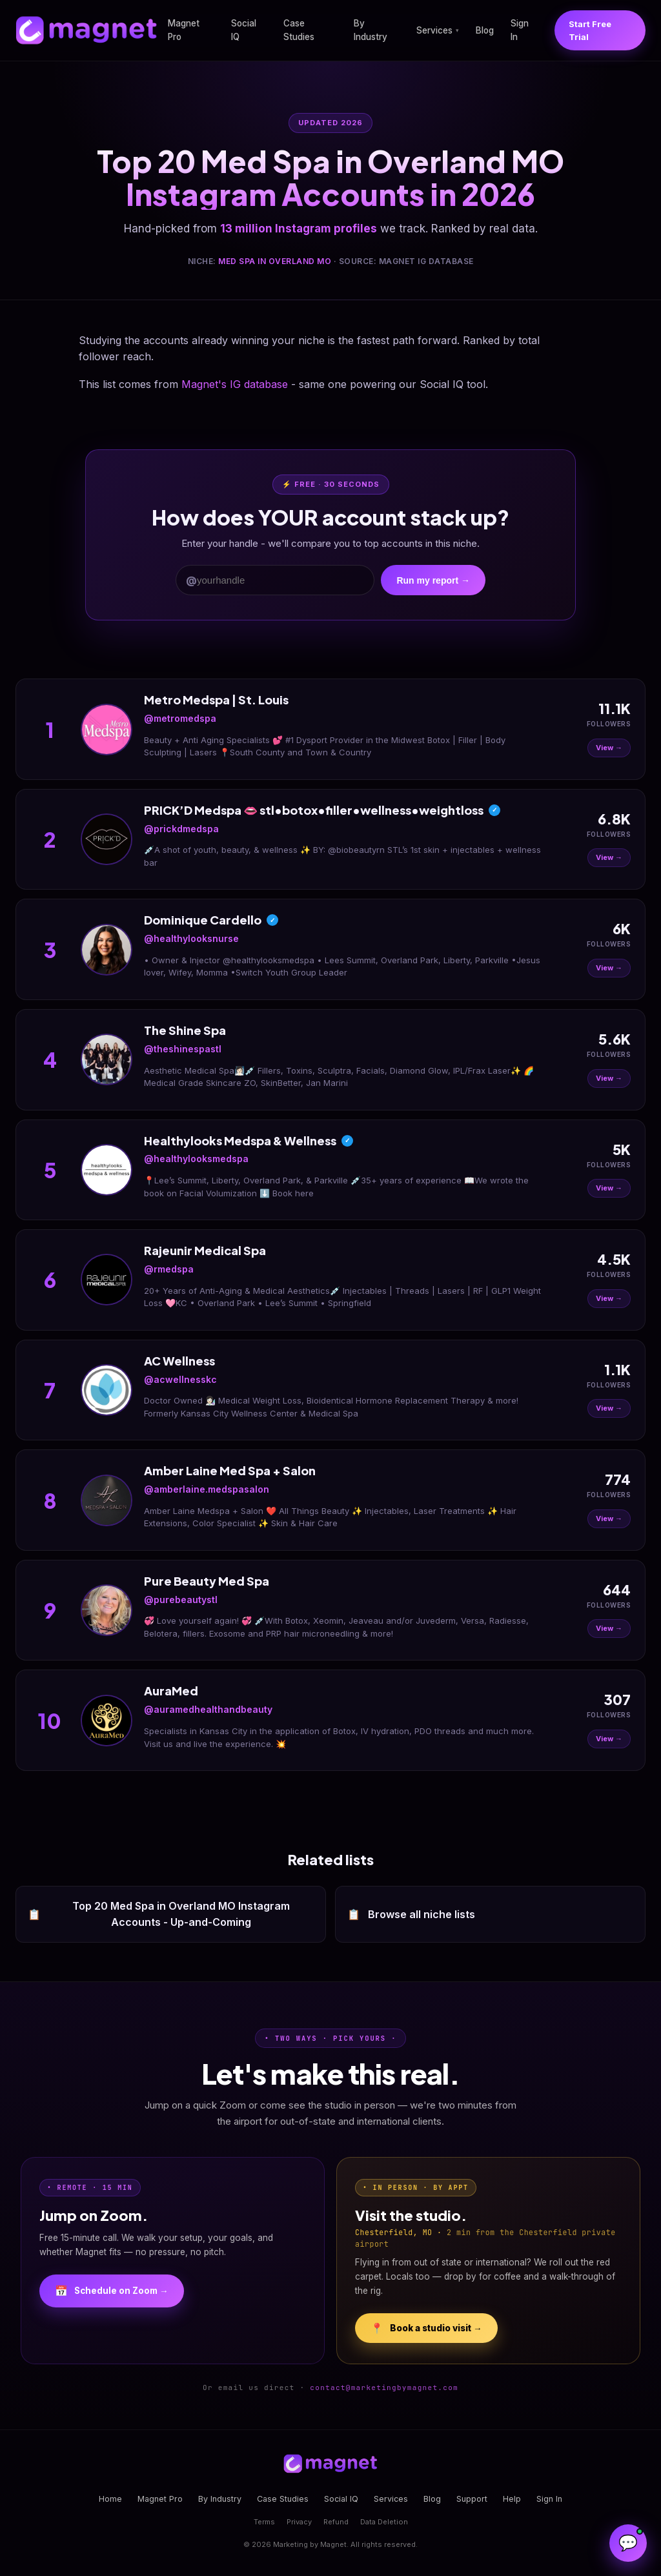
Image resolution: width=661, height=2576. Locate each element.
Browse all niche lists (411, 1914)
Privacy (299, 2521)
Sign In (520, 30)
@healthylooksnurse (191, 938)
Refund (336, 2521)
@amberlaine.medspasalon (206, 1489)
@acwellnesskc (180, 1379)
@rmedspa (169, 1268)
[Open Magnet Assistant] (628, 2543)
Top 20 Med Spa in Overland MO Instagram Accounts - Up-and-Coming (159, 1913)
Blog (485, 30)
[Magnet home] (86, 30)
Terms (264, 2521)
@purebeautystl (181, 1599)
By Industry (370, 30)
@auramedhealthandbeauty (208, 1709)
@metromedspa (180, 718)
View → (609, 747)
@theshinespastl (182, 1048)
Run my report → (433, 580)
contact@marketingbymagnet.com (384, 2387)
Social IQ (243, 30)
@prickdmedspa (181, 828)
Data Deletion (384, 2521)
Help (512, 2499)
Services (437, 30)
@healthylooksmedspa (196, 1158)
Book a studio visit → (426, 2328)
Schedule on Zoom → (111, 2291)
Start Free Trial (590, 30)
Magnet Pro (183, 30)
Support (471, 2499)
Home (110, 2499)
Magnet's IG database (234, 384)
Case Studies (298, 30)
